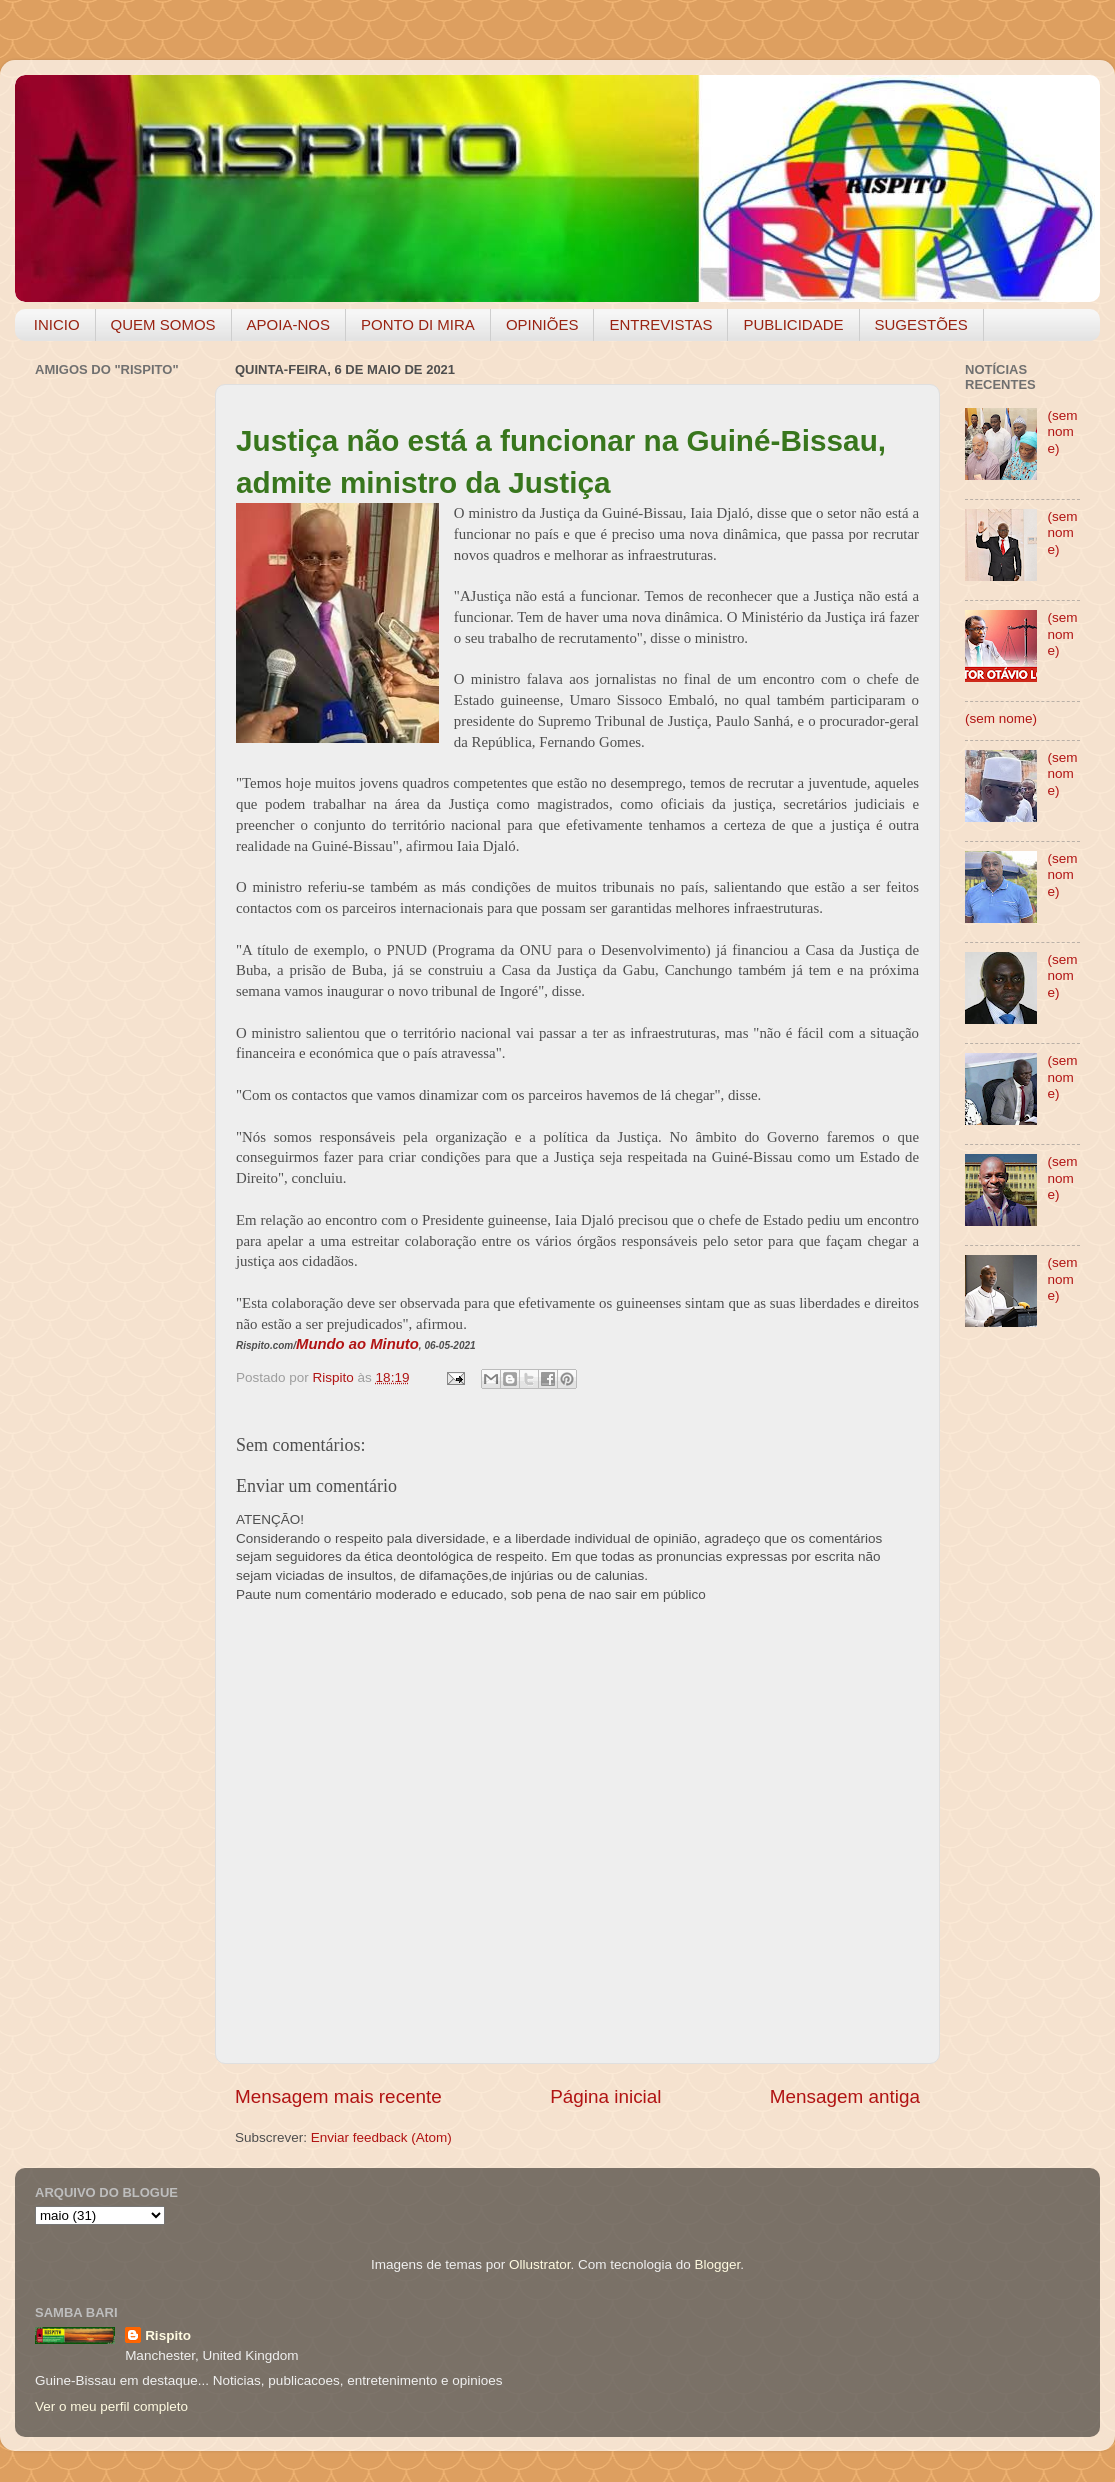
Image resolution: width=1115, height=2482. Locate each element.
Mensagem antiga (845, 2096)
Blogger (717, 2264)
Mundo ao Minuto (357, 1344)
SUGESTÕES (921, 324)
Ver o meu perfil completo (111, 2406)
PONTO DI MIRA (418, 324)
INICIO (57, 324)
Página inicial (605, 2096)
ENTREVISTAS (660, 324)
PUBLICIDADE (793, 324)
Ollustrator (540, 2264)
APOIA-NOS (288, 324)
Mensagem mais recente (338, 2096)
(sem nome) (1062, 431)
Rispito (168, 2335)
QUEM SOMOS (163, 324)
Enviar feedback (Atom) (381, 2137)
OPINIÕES (542, 324)
